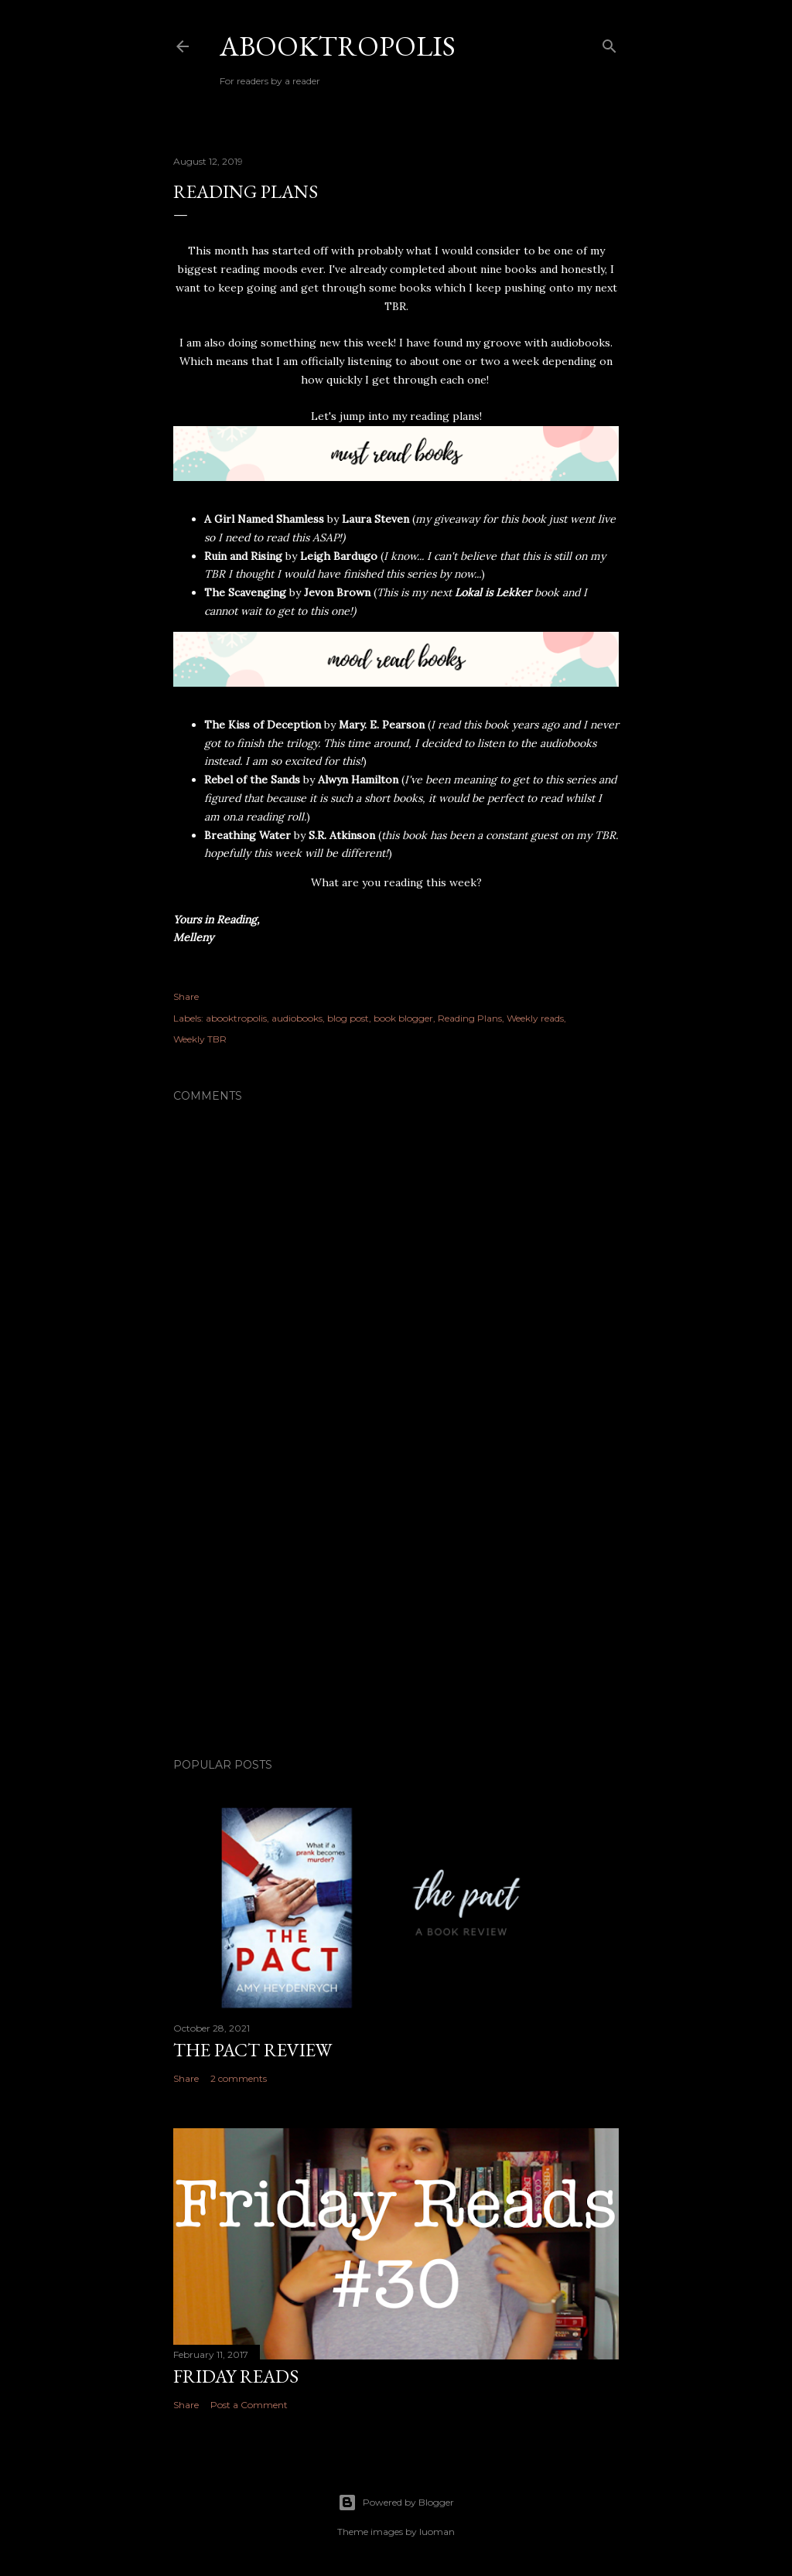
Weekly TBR (200, 1039)
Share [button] (186, 996)
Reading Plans (470, 1018)
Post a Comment (249, 2405)
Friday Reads (236, 2376)
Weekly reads (535, 1018)
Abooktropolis (338, 46)
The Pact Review (252, 2050)
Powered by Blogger (396, 2502)
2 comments (238, 2078)
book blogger (403, 1018)
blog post (348, 1018)
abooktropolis (236, 1018)
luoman (437, 2531)
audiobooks (297, 1018)
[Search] (609, 43)
